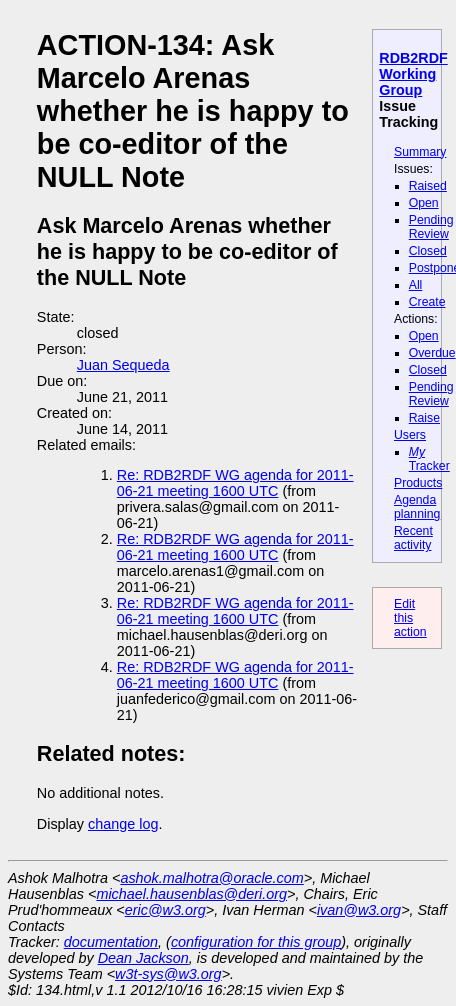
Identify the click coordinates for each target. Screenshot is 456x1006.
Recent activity (413, 538)
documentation (111, 942)
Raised (428, 186)
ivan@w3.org (359, 910)
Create (427, 302)
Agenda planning (417, 507)
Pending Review (431, 227)
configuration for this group (256, 942)
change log (123, 824)
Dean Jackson (143, 958)
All (416, 285)
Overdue (432, 353)
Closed (428, 251)
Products (418, 483)
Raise (424, 418)
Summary (420, 152)
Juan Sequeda (123, 365)
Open (424, 203)
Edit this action (410, 618)
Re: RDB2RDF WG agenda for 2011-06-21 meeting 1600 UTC (235, 483)
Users (410, 435)
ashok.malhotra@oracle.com (211, 878)
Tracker (429, 459)
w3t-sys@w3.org (168, 974)
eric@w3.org (165, 910)
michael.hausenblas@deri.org (191, 894)
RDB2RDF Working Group (413, 74)
